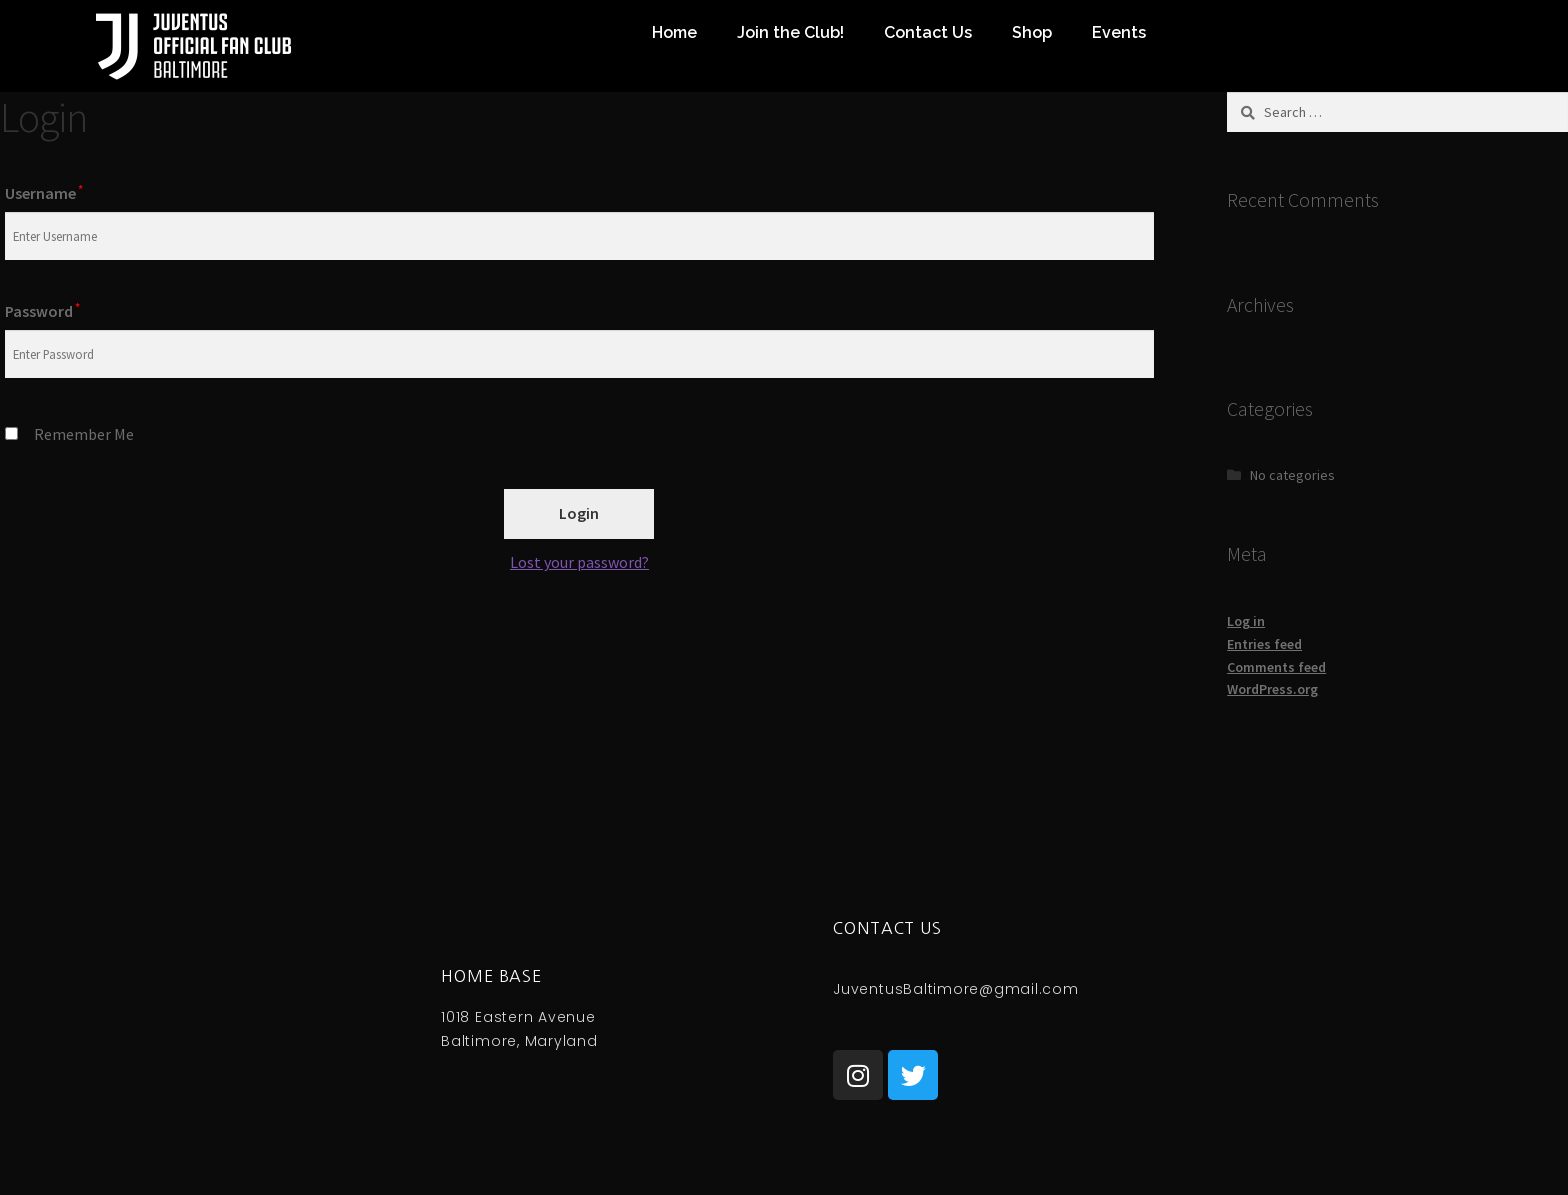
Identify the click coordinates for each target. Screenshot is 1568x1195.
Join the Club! (790, 32)
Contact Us (928, 32)
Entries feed (1264, 644)
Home (674, 32)
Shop (1032, 32)
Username (44, 193)
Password (42, 311)
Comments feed (1276, 667)
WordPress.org (1272, 689)
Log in (1246, 621)
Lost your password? (579, 562)
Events (1119, 32)
